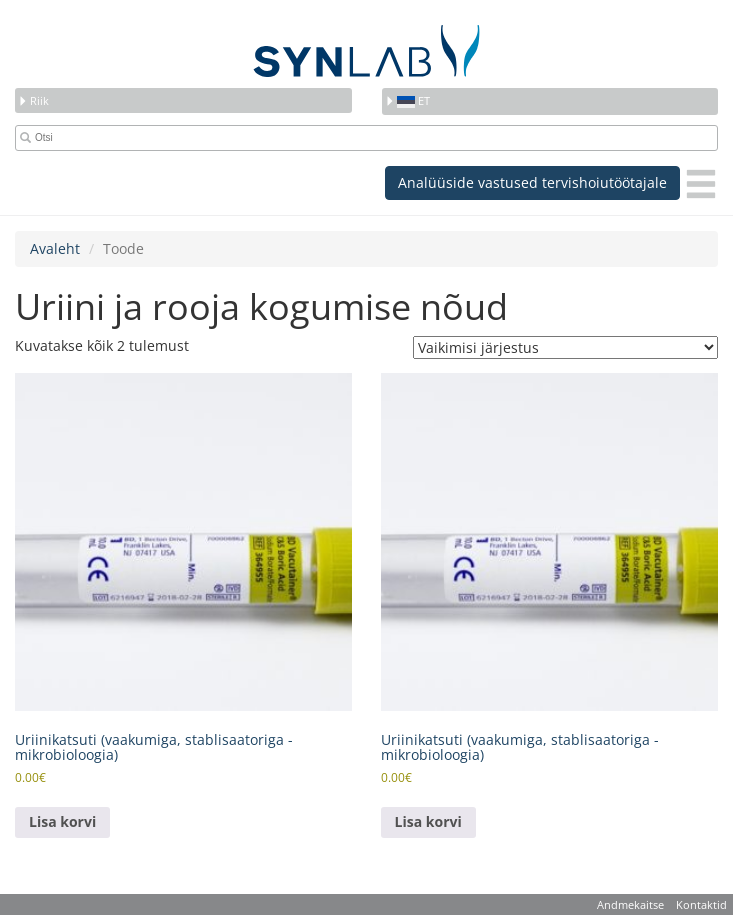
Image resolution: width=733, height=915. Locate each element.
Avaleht (55, 248)
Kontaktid (701, 904)
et (407, 100)
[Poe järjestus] (565, 347)
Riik (33, 100)
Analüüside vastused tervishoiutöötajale (532, 182)
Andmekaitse (630, 904)
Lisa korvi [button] (62, 821)
